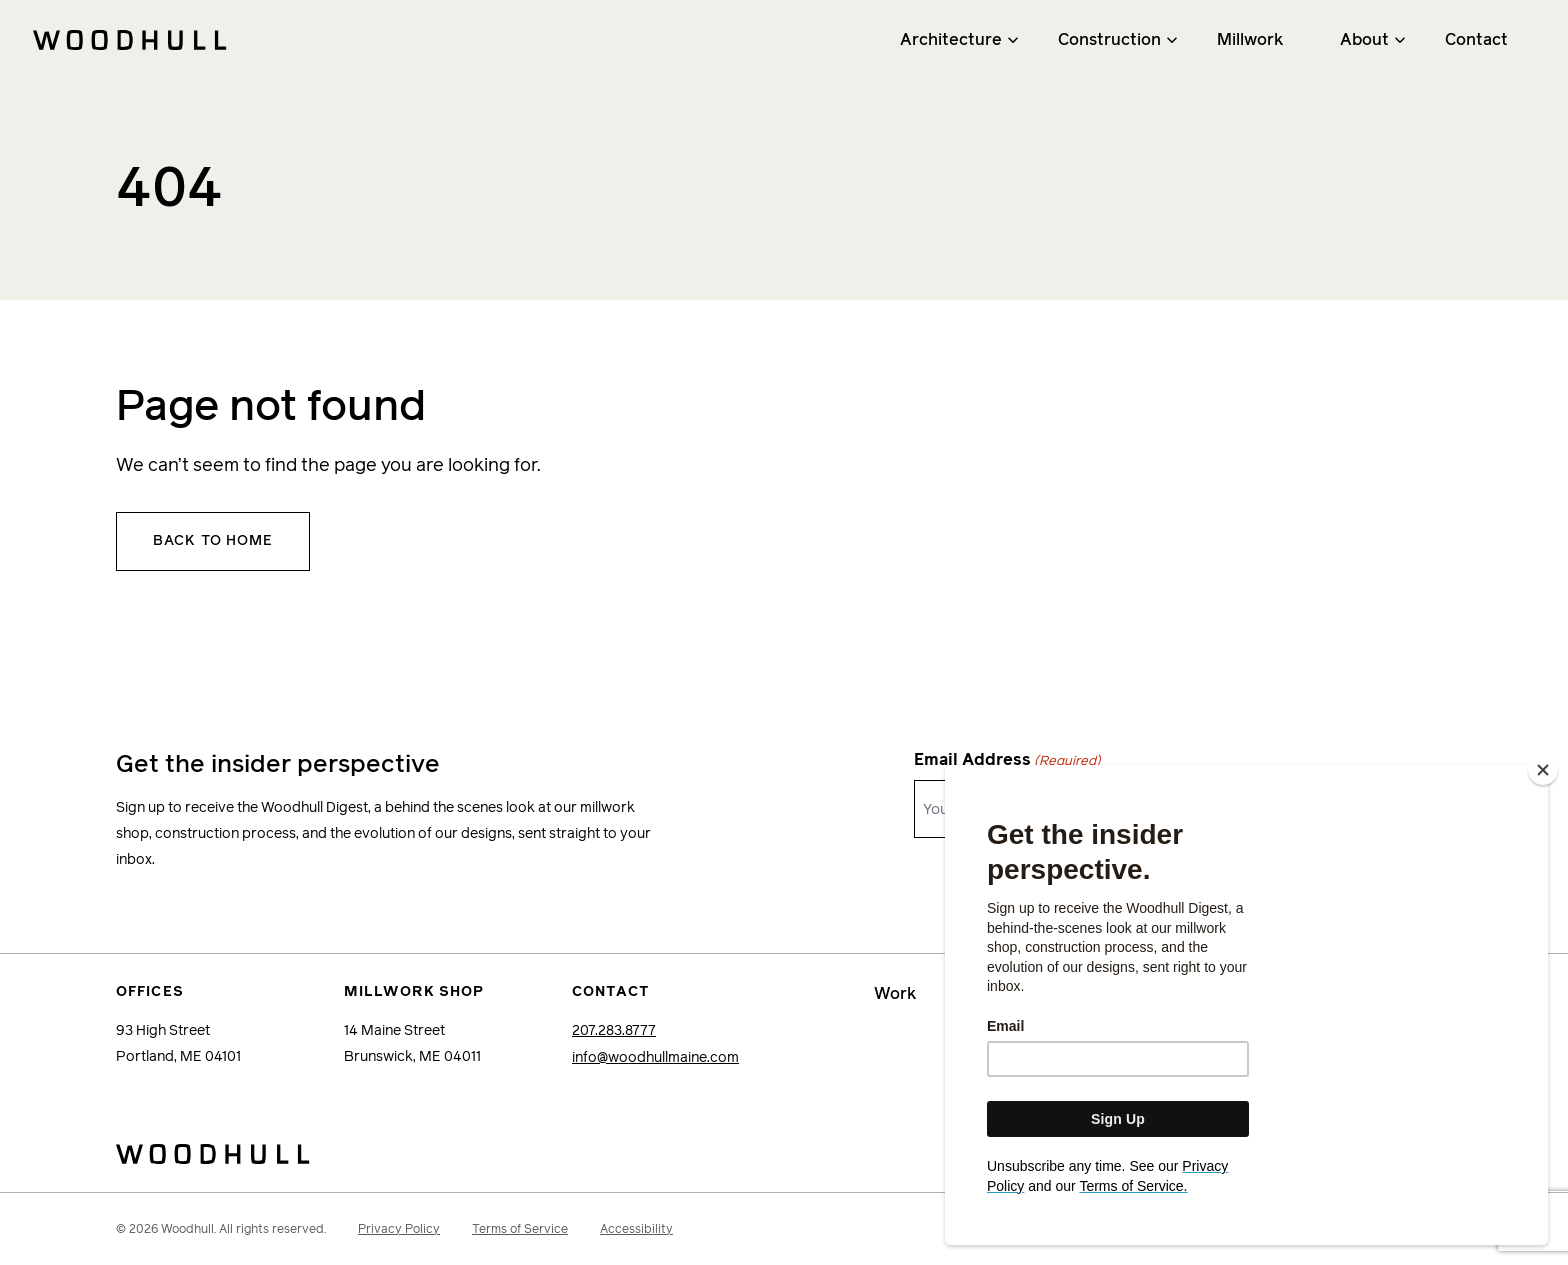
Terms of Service (520, 1228)
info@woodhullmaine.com (655, 1057)
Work (895, 994)
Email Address (1007, 762)
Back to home (213, 541)
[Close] (1543, 797)
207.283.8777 (614, 1031)
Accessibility (636, 1228)
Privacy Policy (399, 1228)
